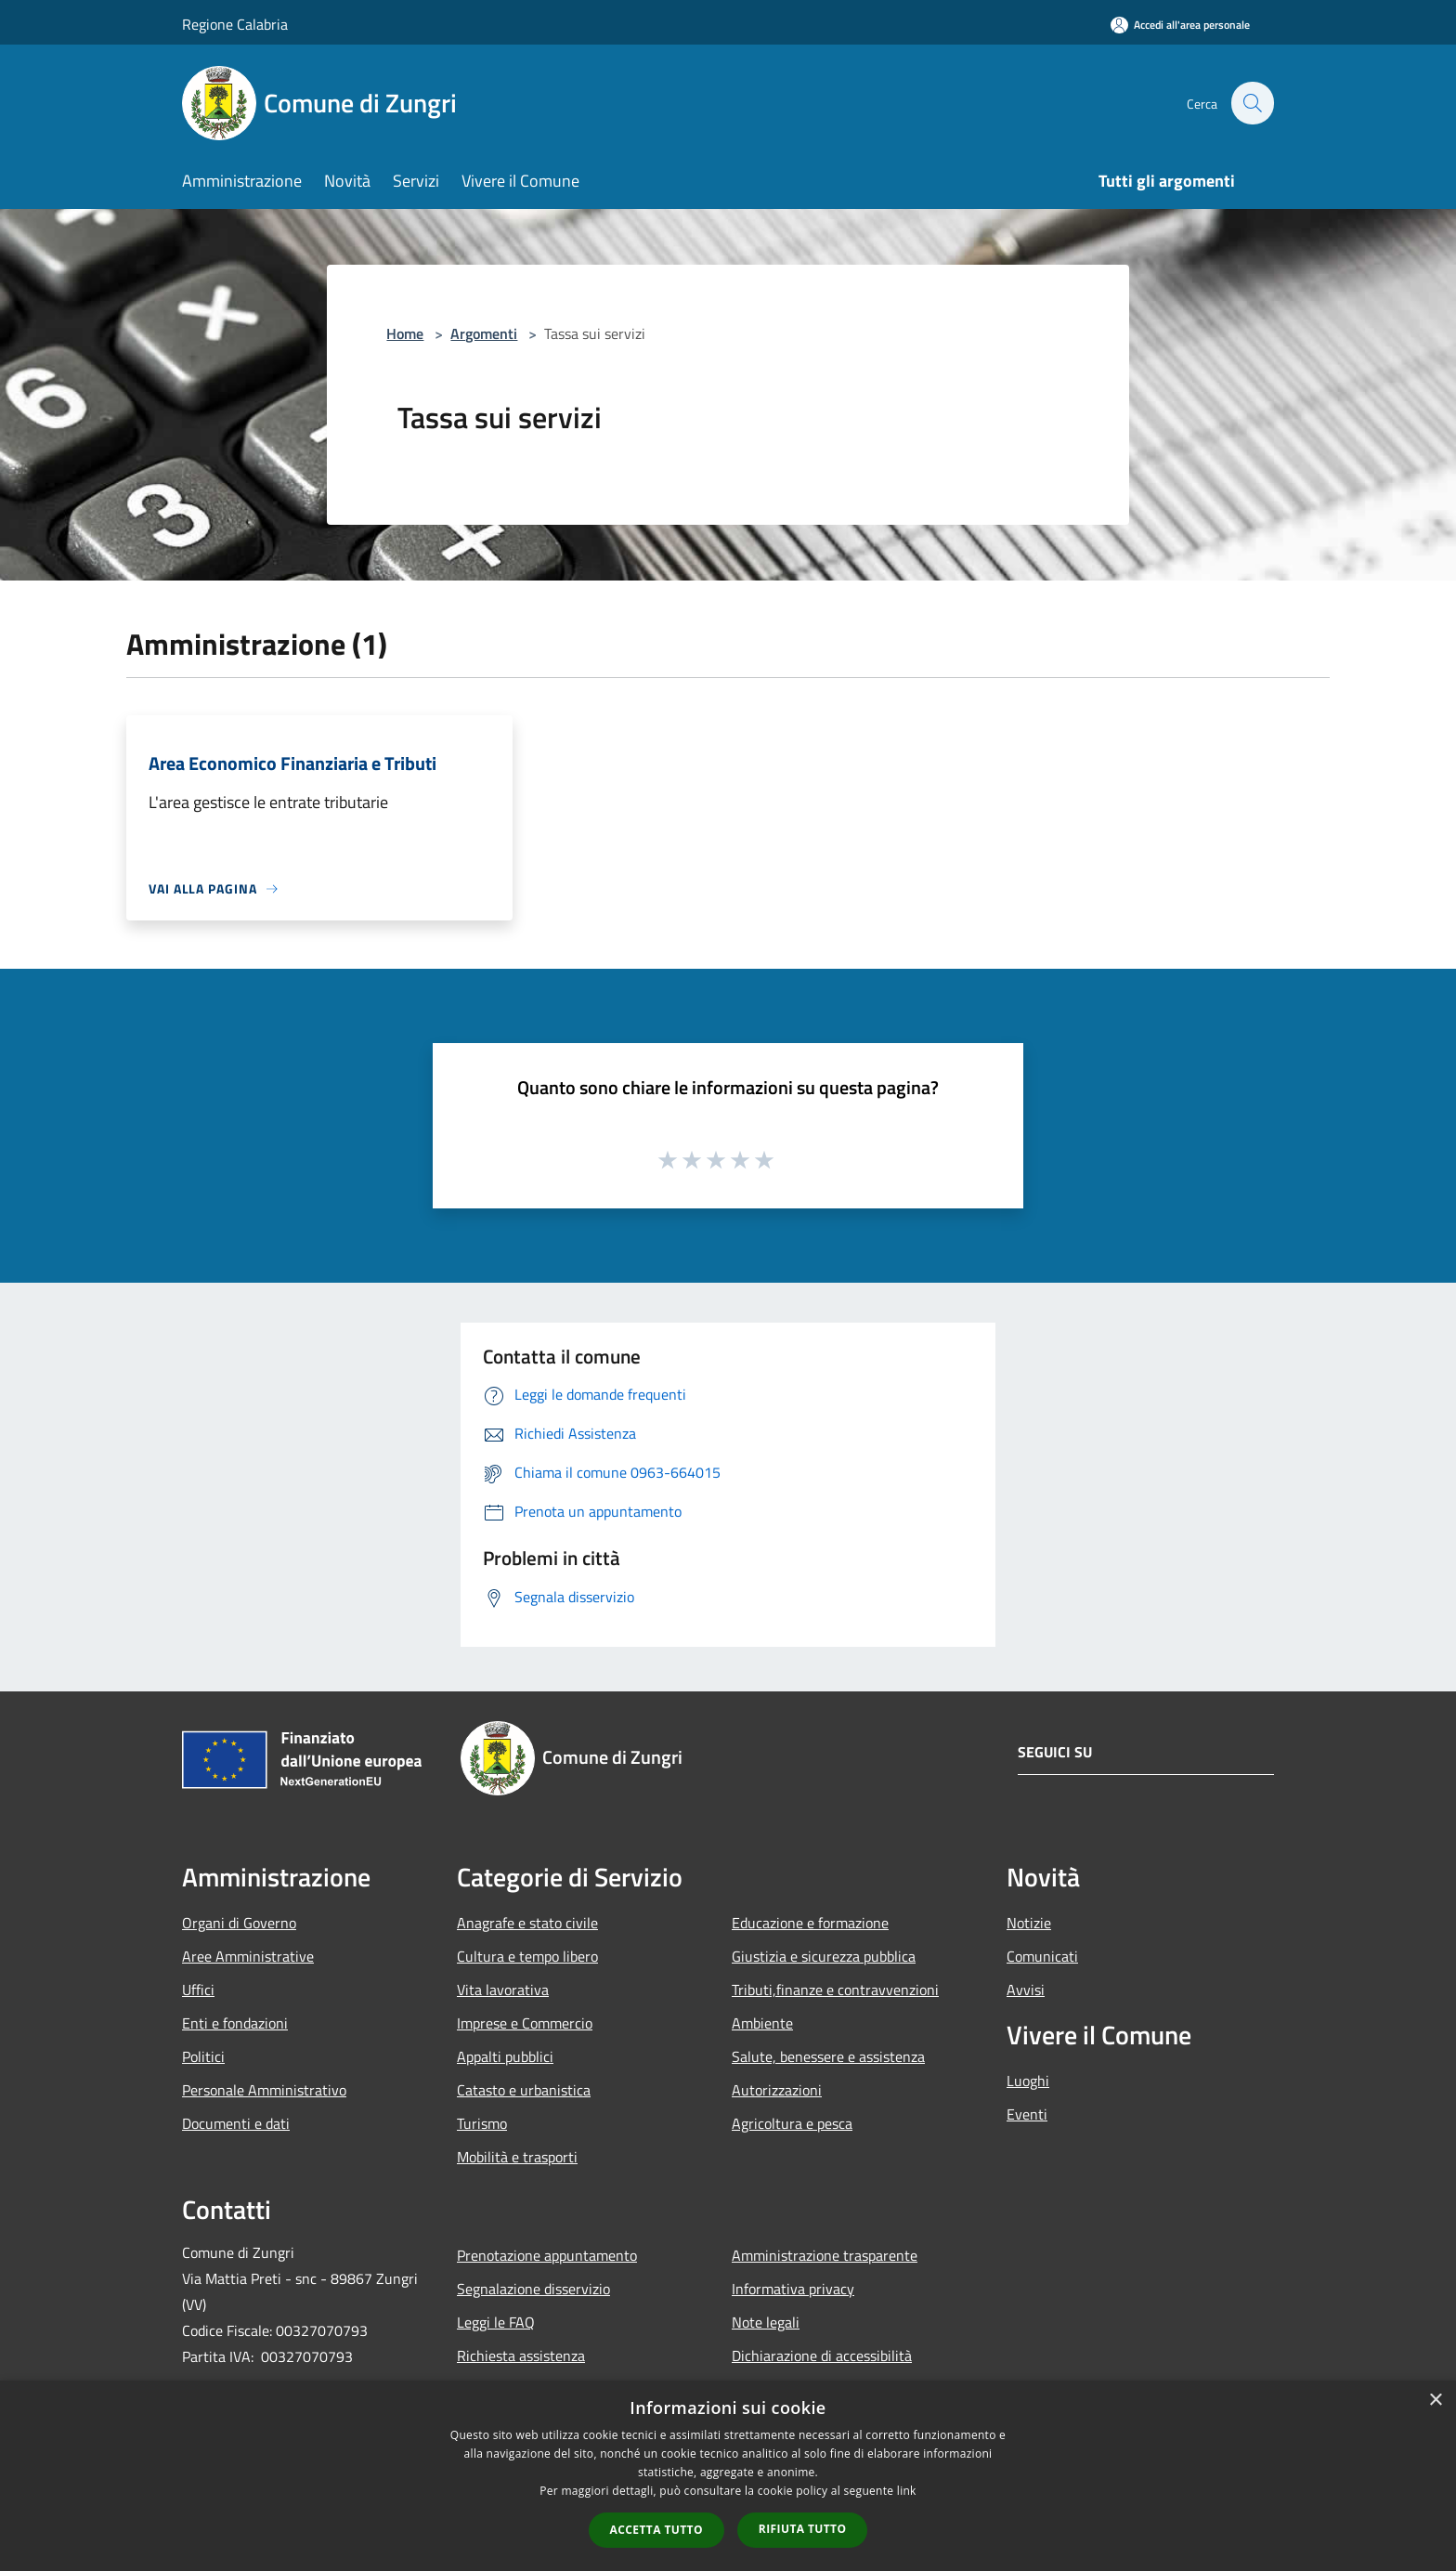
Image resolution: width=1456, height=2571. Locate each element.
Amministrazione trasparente (824, 2255)
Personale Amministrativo (264, 2090)
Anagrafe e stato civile (527, 1923)
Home (404, 333)
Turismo (482, 2123)
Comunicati (1042, 1956)
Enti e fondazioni (235, 2023)
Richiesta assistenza (521, 2355)
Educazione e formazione (810, 1923)
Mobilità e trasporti (517, 2157)
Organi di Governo (239, 1923)
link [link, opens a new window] (906, 2491)
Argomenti (483, 333)
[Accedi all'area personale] (1180, 24)
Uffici (198, 1989)
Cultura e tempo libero (527, 1956)
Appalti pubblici (505, 2056)
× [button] (1435, 2401)
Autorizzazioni (777, 2090)
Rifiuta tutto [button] (803, 2529)
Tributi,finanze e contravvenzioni (835, 1989)
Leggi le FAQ (496, 2322)
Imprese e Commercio (524, 2023)
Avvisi (1026, 1989)
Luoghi (1028, 2080)
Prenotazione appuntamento (547, 2255)
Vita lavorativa (503, 1989)
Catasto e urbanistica (524, 2090)
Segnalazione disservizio (533, 2288)
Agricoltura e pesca (792, 2123)
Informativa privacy (793, 2288)
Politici (203, 2056)
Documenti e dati (236, 2123)
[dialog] (728, 2476)
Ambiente (762, 2023)
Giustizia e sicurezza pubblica (824, 1956)
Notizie (1029, 1923)
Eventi (1027, 2114)
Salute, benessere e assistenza (828, 2056)
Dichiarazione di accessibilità (822, 2355)
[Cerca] (1251, 103)
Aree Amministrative (248, 1956)
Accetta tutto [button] (656, 2530)
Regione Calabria (235, 24)
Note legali (766, 2322)
